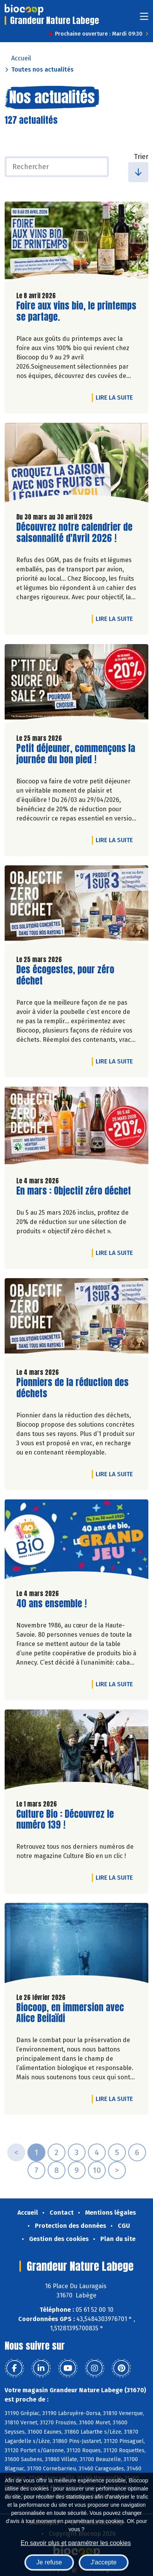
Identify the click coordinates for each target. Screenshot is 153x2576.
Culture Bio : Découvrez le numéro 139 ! (65, 1819)
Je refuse (49, 2562)
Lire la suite (116, 397)
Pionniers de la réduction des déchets (72, 1388)
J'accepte (104, 2562)
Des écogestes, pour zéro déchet (65, 975)
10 (97, 2170)
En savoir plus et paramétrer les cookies (76, 2543)
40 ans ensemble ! (51, 1603)
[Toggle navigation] (144, 19)
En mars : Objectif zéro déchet (73, 1191)
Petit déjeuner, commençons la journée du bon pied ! (75, 754)
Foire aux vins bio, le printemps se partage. (76, 311)
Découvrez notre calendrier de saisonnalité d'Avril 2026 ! (74, 532)
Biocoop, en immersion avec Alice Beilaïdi (70, 2013)
